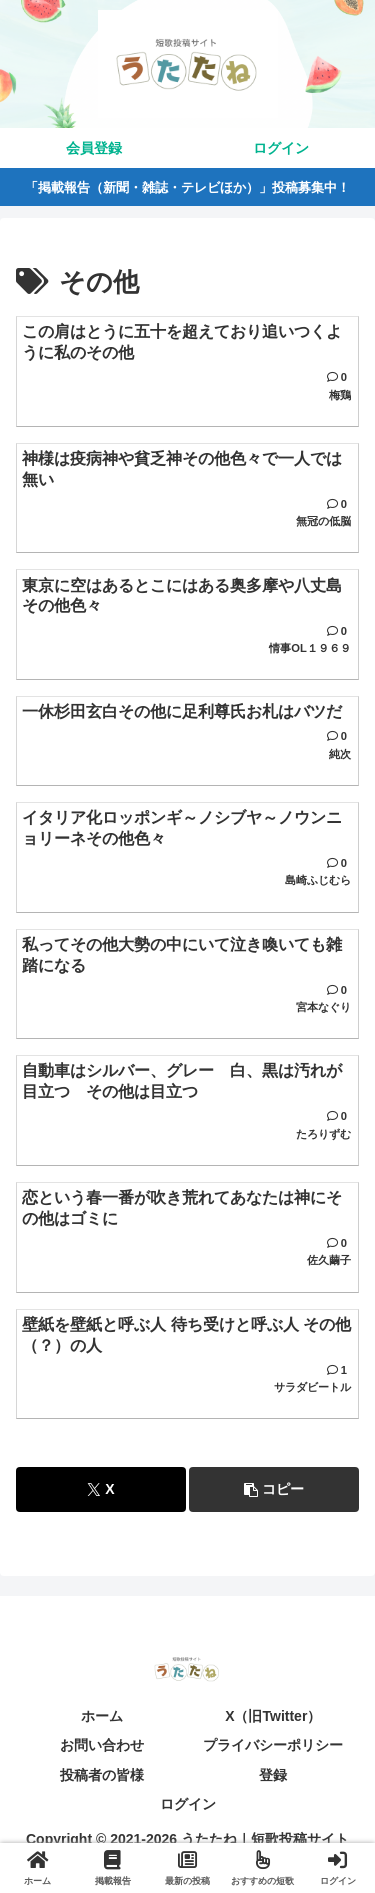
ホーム (102, 1716)
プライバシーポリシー (273, 1745)
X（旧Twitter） (273, 1716)
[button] (274, 1489)
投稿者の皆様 (102, 1775)
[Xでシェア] (101, 1489)
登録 (273, 1775)
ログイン (188, 1804)
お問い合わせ (102, 1745)
